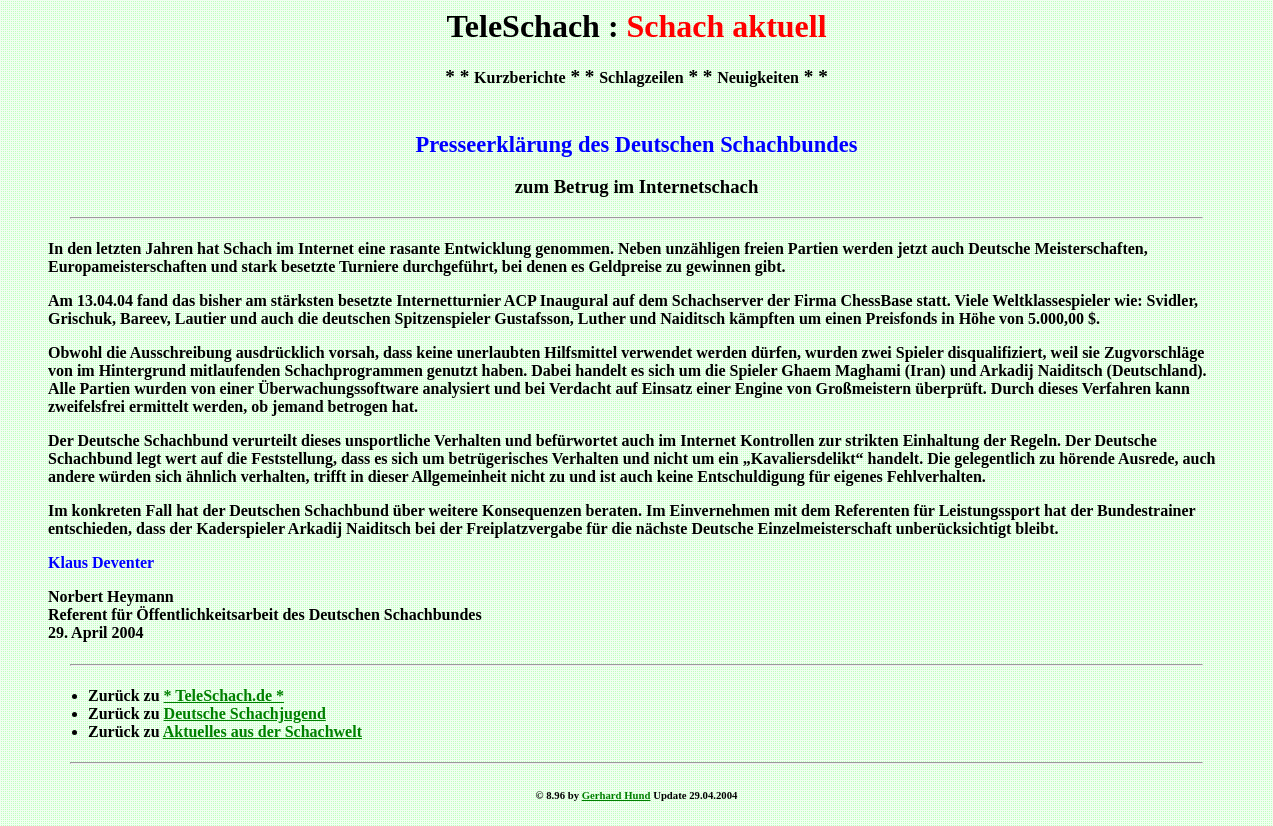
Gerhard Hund (616, 795)
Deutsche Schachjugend (245, 713)
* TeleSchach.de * (224, 695)
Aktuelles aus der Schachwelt (262, 731)
